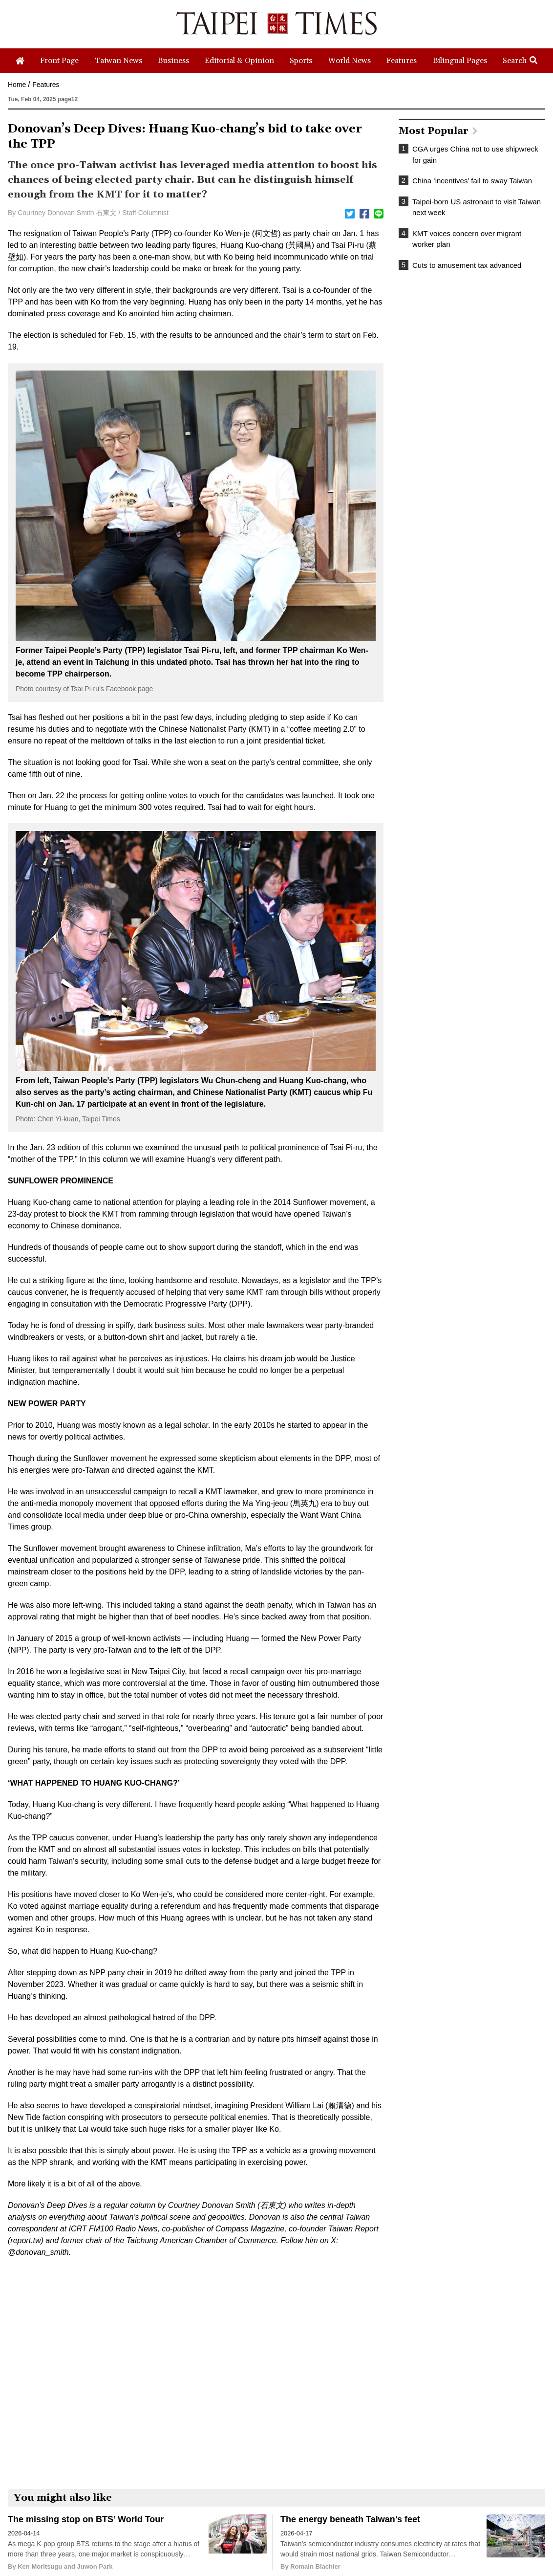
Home (17, 84)
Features (45, 84)
